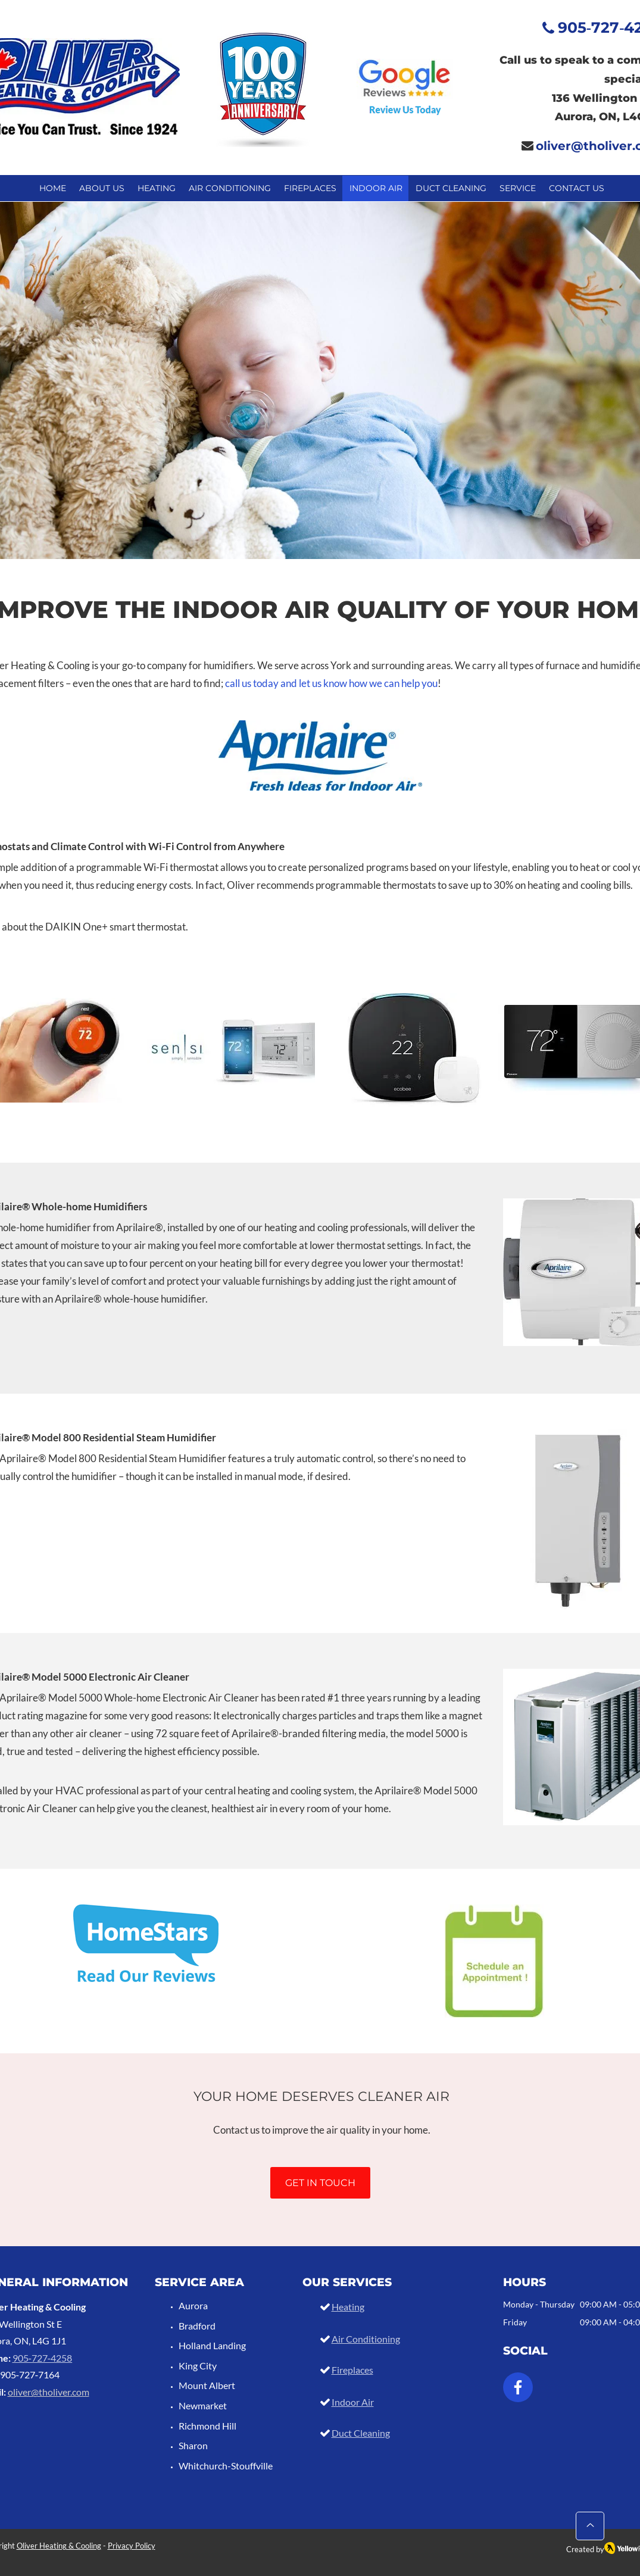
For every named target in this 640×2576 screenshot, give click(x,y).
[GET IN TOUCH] (320, 2183)
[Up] (590, 2526)
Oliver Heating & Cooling (59, 2545)
